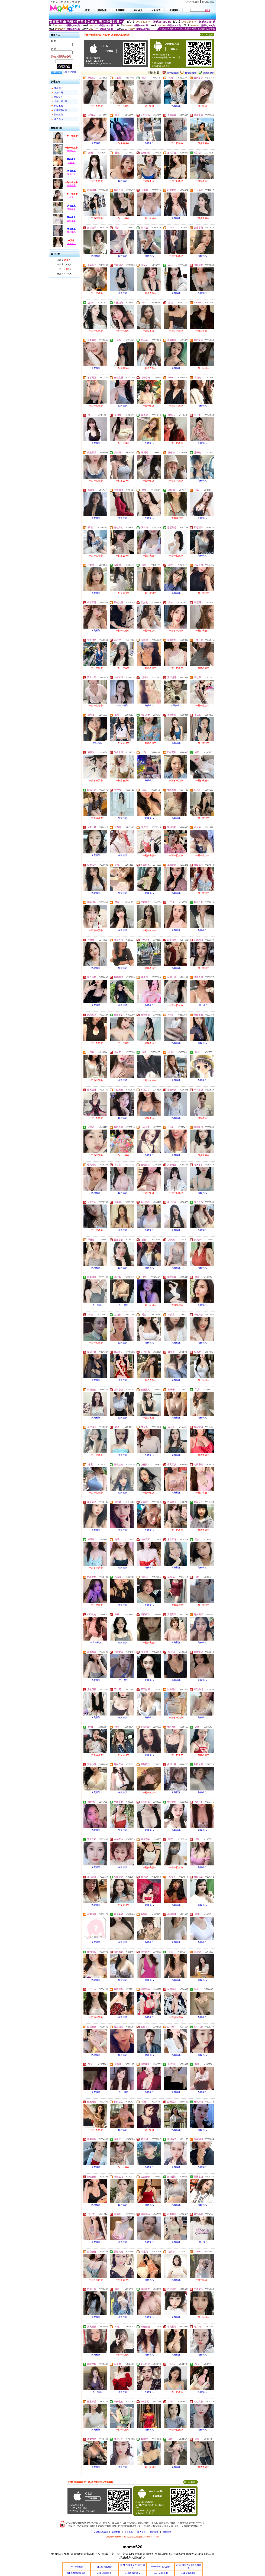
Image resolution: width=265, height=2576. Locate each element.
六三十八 (71, 243)
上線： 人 (63, 260)
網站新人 (58, 97)
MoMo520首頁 (192, 2)
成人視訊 (58, 119)
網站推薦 (58, 106)
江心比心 (71, 232)
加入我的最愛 (208, 2)
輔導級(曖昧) (191, 73)
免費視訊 (176, 106)
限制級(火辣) (173, 73)
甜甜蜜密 (71, 185)
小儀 (71, 197)
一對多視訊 (176, 705)
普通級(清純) (209, 73)
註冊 (65, 72)
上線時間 (58, 92)
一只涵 (71, 139)
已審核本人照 (60, 110)
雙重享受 (71, 209)
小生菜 (71, 162)
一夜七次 (71, 150)
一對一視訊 (122, 705)
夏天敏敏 (71, 174)
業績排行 (58, 88)
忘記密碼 (72, 72)
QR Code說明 (206, 34)
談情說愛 (58, 114)
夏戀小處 (71, 220)
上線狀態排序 (60, 101)
